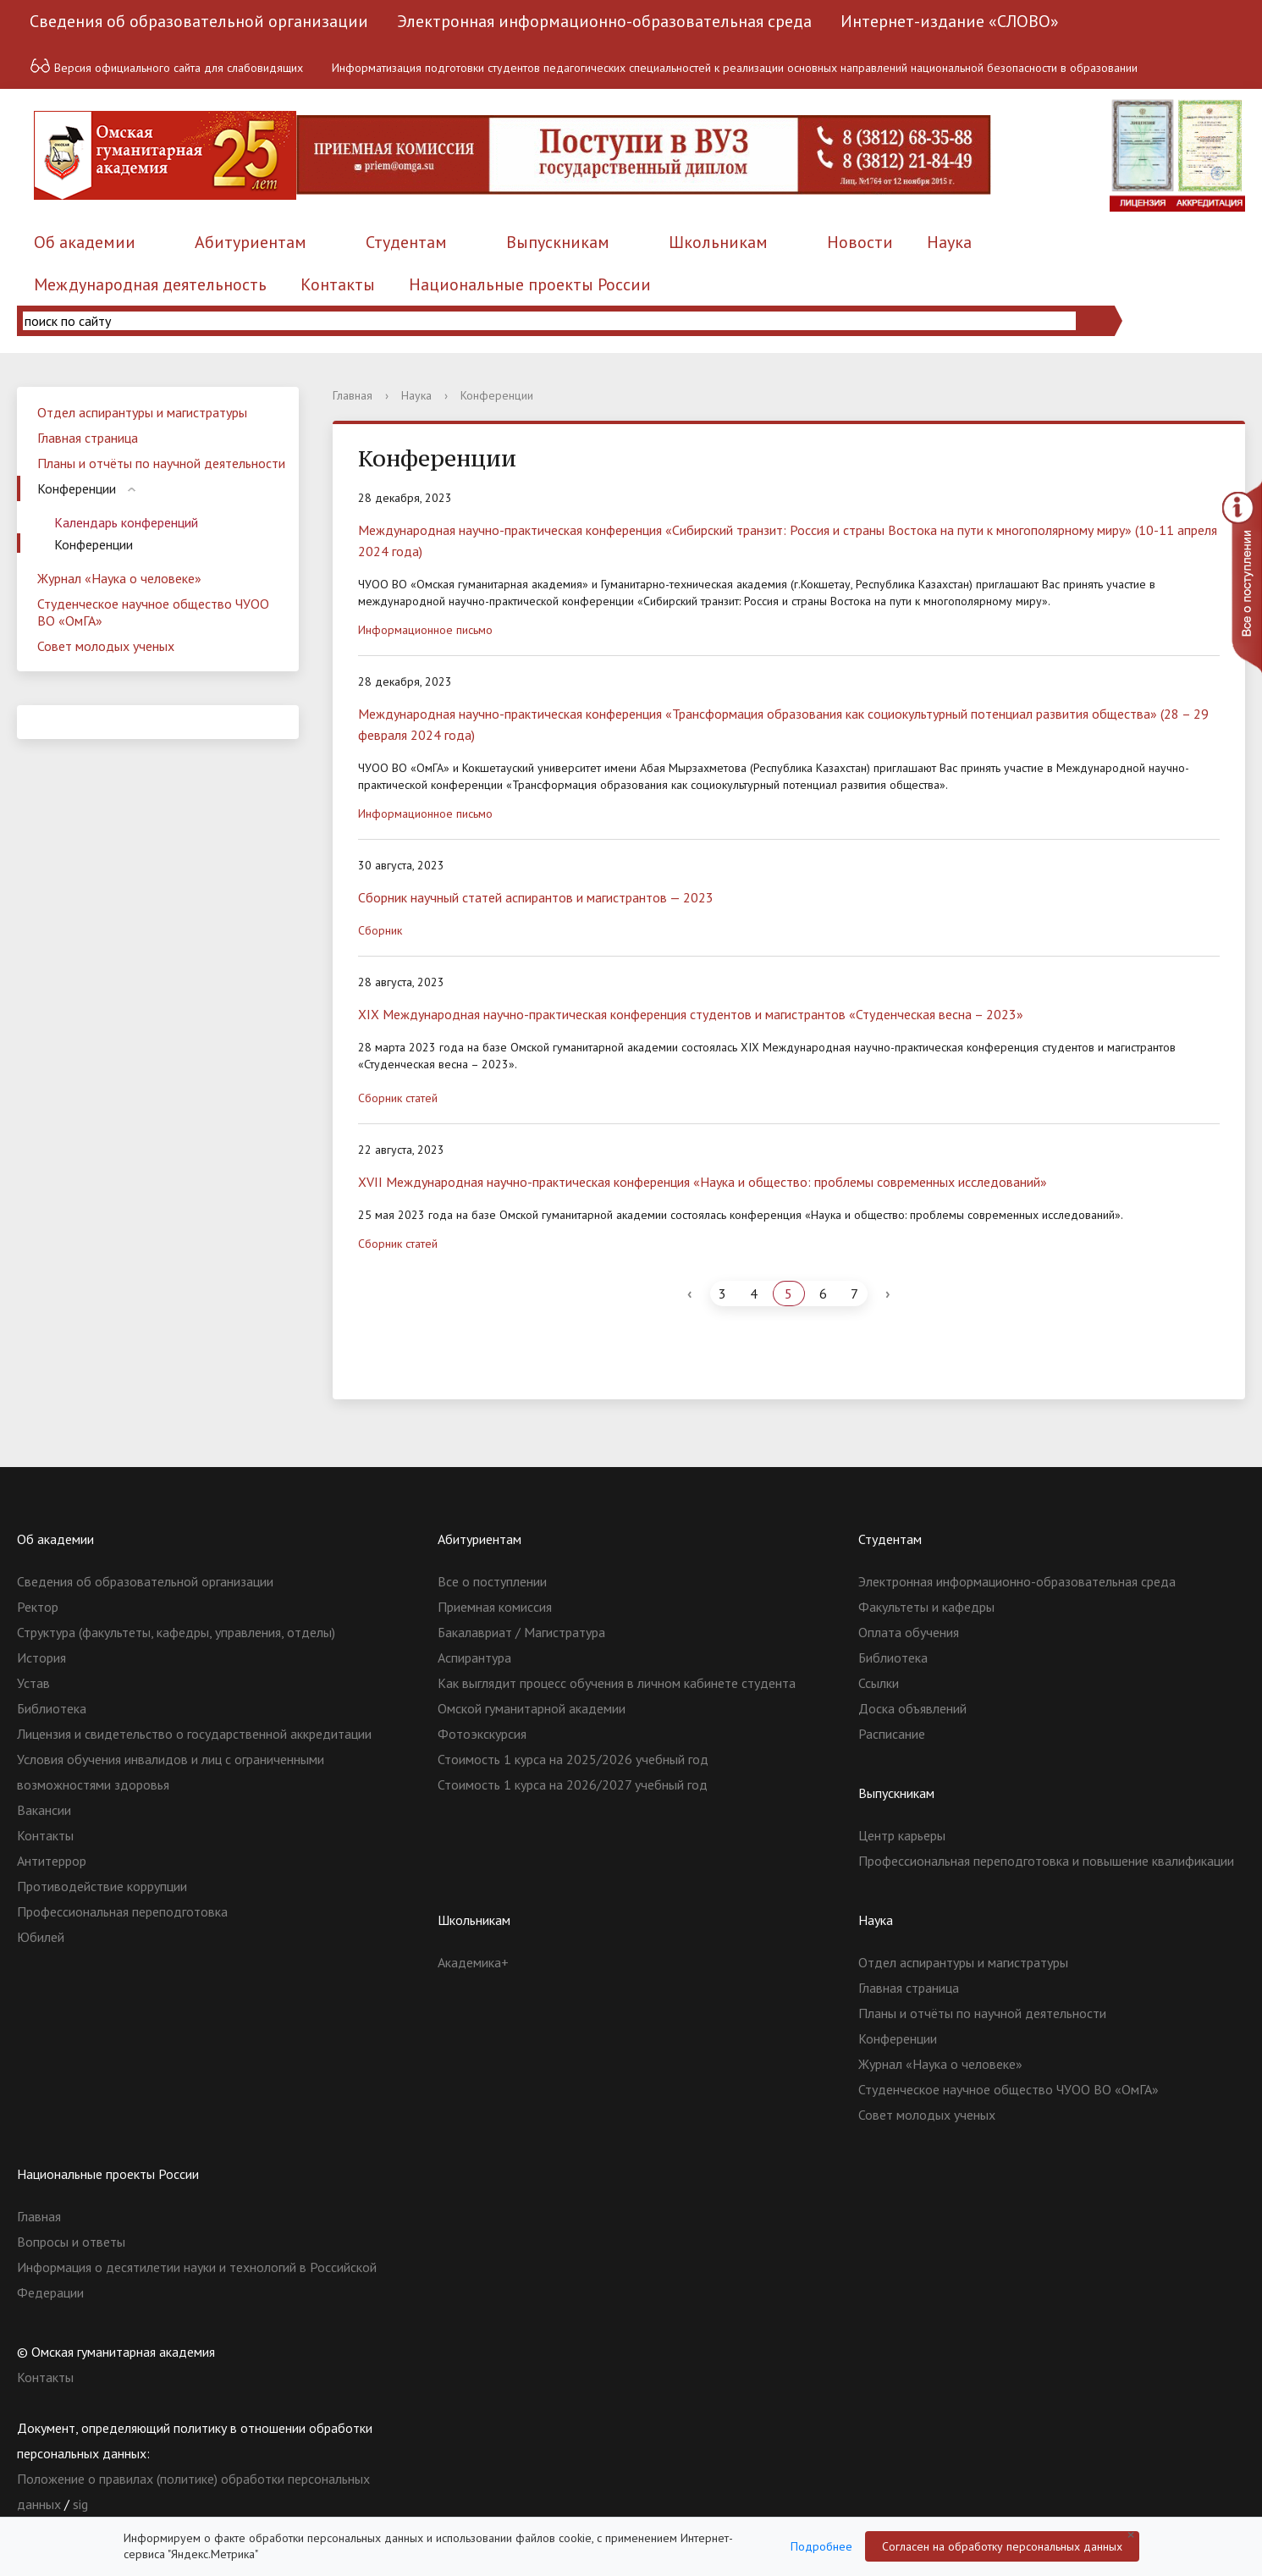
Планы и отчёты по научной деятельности (161, 463)
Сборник (380, 930)
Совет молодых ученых (105, 645)
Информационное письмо (425, 629)
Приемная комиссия (495, 1606)
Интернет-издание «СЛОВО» (949, 21)
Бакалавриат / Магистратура (521, 1632)
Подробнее (821, 2546)
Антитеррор (51, 1860)
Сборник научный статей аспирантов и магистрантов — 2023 (536, 897)
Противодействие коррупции (102, 1886)
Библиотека (51, 1708)
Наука (949, 242)
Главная (352, 395)
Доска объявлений (912, 1708)
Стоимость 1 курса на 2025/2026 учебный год (573, 1759)
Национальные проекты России (530, 284)
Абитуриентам (250, 242)
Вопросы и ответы (71, 2241)
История (41, 1657)
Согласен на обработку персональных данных (1002, 2546)
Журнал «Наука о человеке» (119, 578)
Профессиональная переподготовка (122, 1911)
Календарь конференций (126, 522)
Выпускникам (557, 242)
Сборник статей (398, 1098)
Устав (33, 1682)
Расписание (891, 1733)
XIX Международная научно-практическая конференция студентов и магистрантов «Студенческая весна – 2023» (690, 1014)
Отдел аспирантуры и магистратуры (142, 412)
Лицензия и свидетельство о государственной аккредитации (194, 1733)
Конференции (76, 488)
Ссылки (878, 1682)
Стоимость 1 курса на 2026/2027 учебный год (573, 1784)
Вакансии (44, 1809)
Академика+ (473, 1962)
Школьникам (718, 242)
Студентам (406, 242)
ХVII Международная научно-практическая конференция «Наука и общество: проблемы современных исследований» (702, 1181)
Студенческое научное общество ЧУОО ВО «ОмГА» (153, 612)
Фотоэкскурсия (482, 1733)
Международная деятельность (150, 284)
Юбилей (40, 1936)
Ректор (37, 1606)
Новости (860, 242)
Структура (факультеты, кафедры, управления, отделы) (176, 1632)
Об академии (84, 242)
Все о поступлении (492, 1581)
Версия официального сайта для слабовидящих (166, 65)
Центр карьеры (901, 1835)
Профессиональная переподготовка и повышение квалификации (1046, 1860)
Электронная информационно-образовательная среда (604, 21)
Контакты (337, 284)
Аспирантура (474, 1657)
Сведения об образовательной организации (199, 21)
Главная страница (87, 437)
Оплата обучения (908, 1632)
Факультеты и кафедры (926, 1606)
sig (80, 2504)
